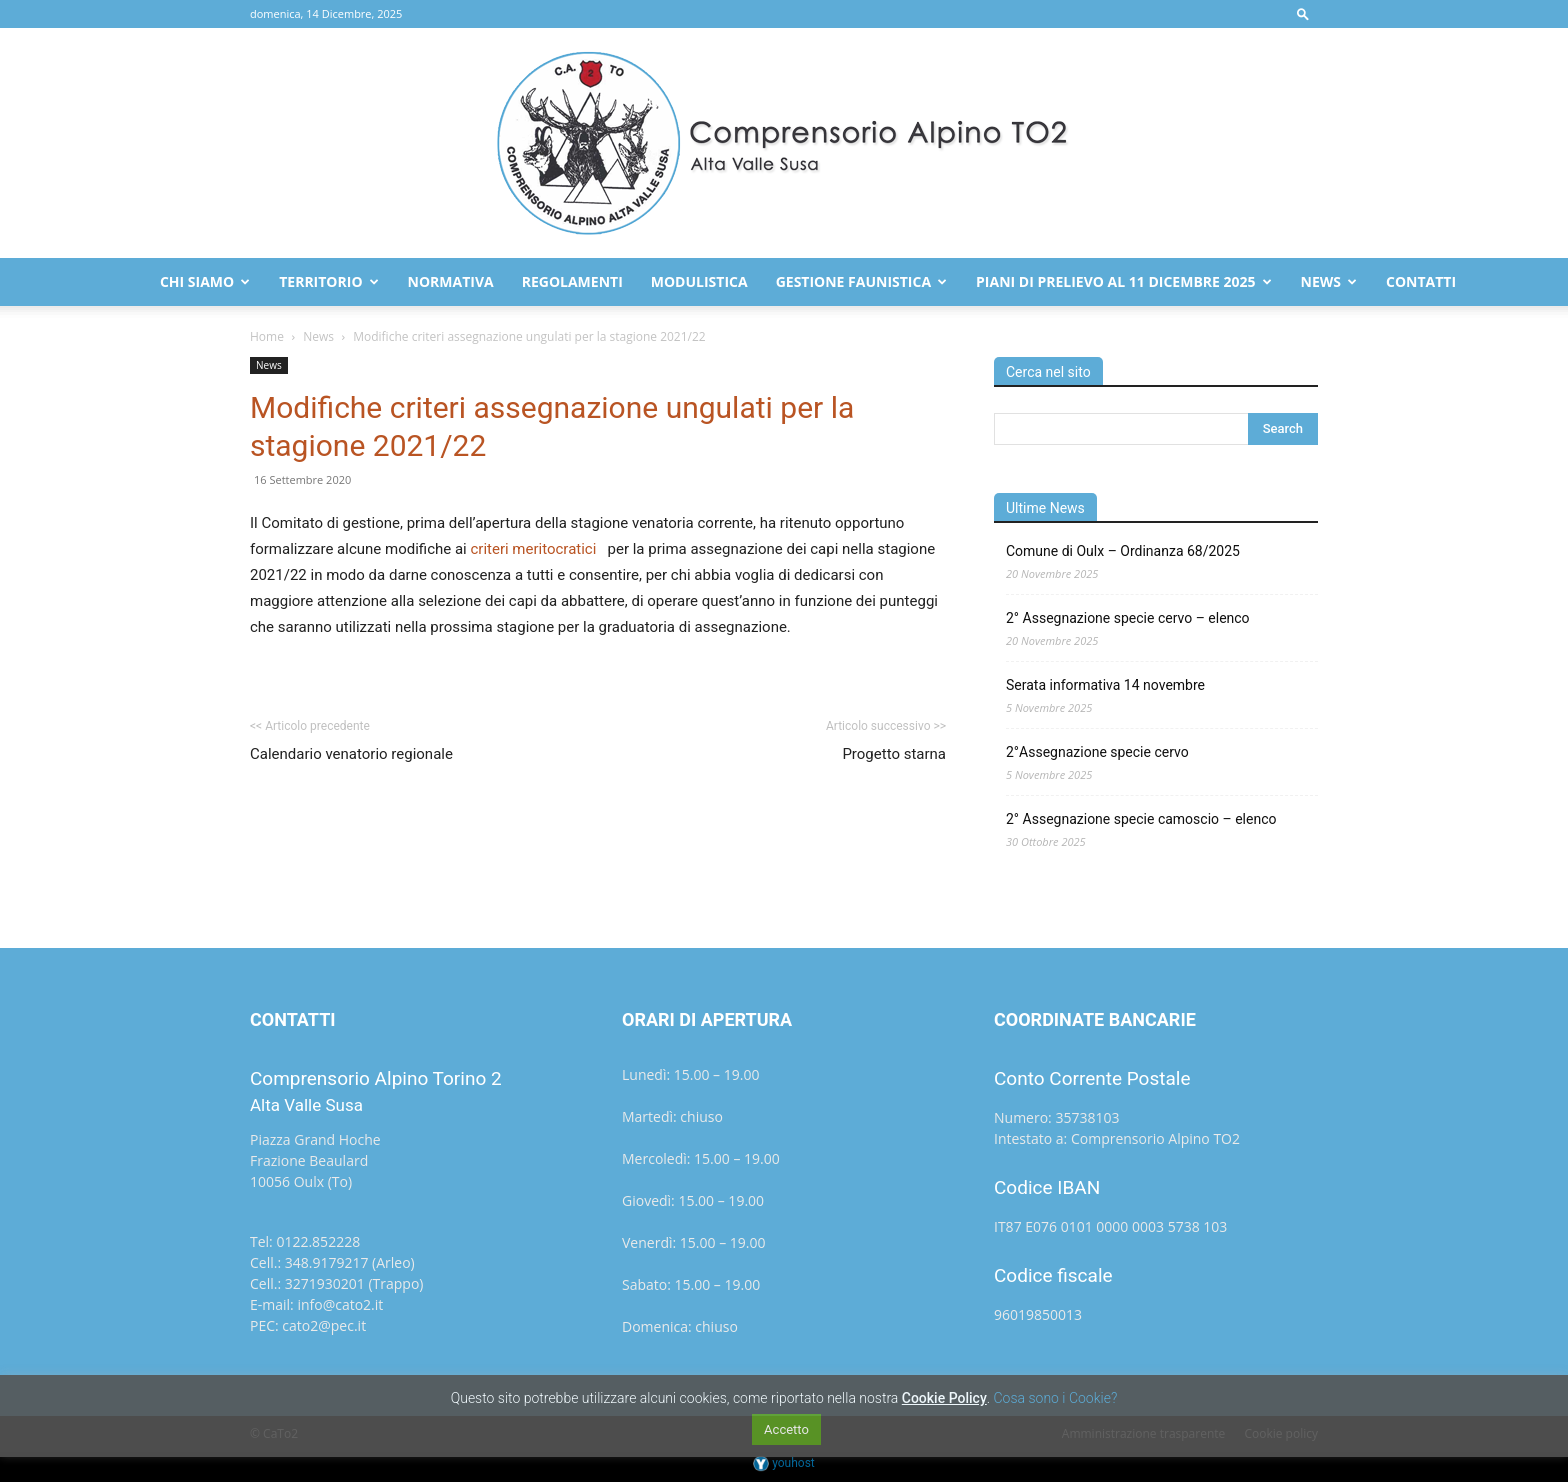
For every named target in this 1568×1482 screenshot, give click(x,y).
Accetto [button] (786, 1429)
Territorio (328, 281)
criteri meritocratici (533, 549)
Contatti (1421, 281)
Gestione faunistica (861, 281)
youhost (784, 1463)
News (1329, 281)
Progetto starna (894, 754)
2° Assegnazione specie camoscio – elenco (1141, 819)
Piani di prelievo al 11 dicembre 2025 (1123, 281)
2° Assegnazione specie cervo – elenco (1128, 618)
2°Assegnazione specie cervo (1097, 752)
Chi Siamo (205, 281)
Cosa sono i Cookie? (1056, 1398)
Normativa (451, 281)
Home (267, 336)
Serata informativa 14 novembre (1105, 685)
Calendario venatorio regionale (351, 754)
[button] (1303, 13)
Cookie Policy (944, 1398)
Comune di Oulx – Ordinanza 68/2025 (1123, 551)
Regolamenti (572, 281)
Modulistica (699, 281)
